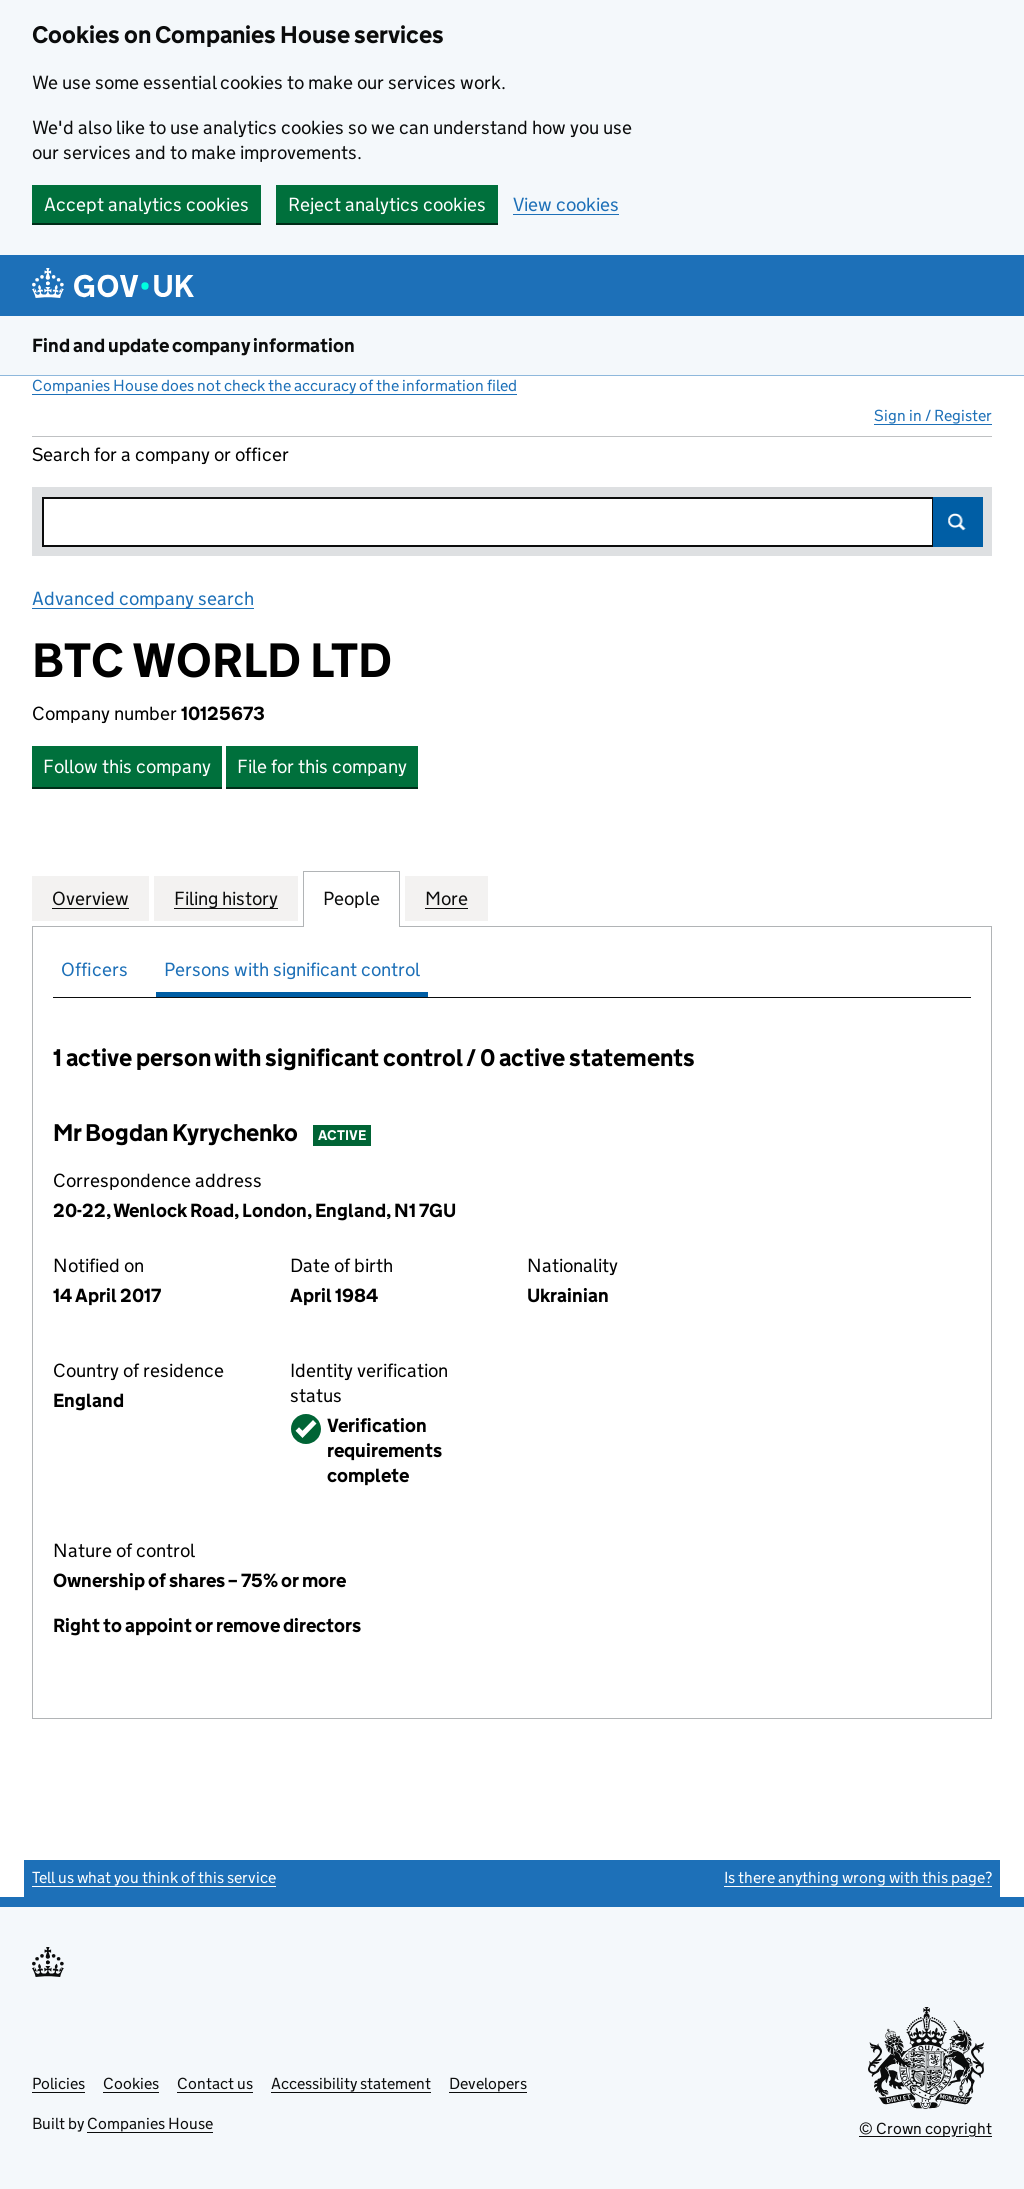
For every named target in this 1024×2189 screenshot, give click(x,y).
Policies (58, 2083)
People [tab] (351, 898)
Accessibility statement (351, 2083)
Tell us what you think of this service (154, 1877)
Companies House (150, 2123)
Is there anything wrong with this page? (858, 1877)
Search (958, 522)
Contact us (215, 2083)
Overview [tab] (90, 898)
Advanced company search (143, 598)
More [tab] (446, 898)
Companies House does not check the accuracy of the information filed (274, 385)
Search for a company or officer (160, 454)
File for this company (322, 766)
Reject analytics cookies (387, 204)
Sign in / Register (933, 415)
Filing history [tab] (226, 898)
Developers (488, 2083)
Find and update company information (193, 345)
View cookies (566, 204)
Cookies (131, 2083)
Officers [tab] (94, 969)
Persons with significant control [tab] (292, 969)
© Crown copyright (925, 2128)
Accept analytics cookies (146, 204)
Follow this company (127, 766)
